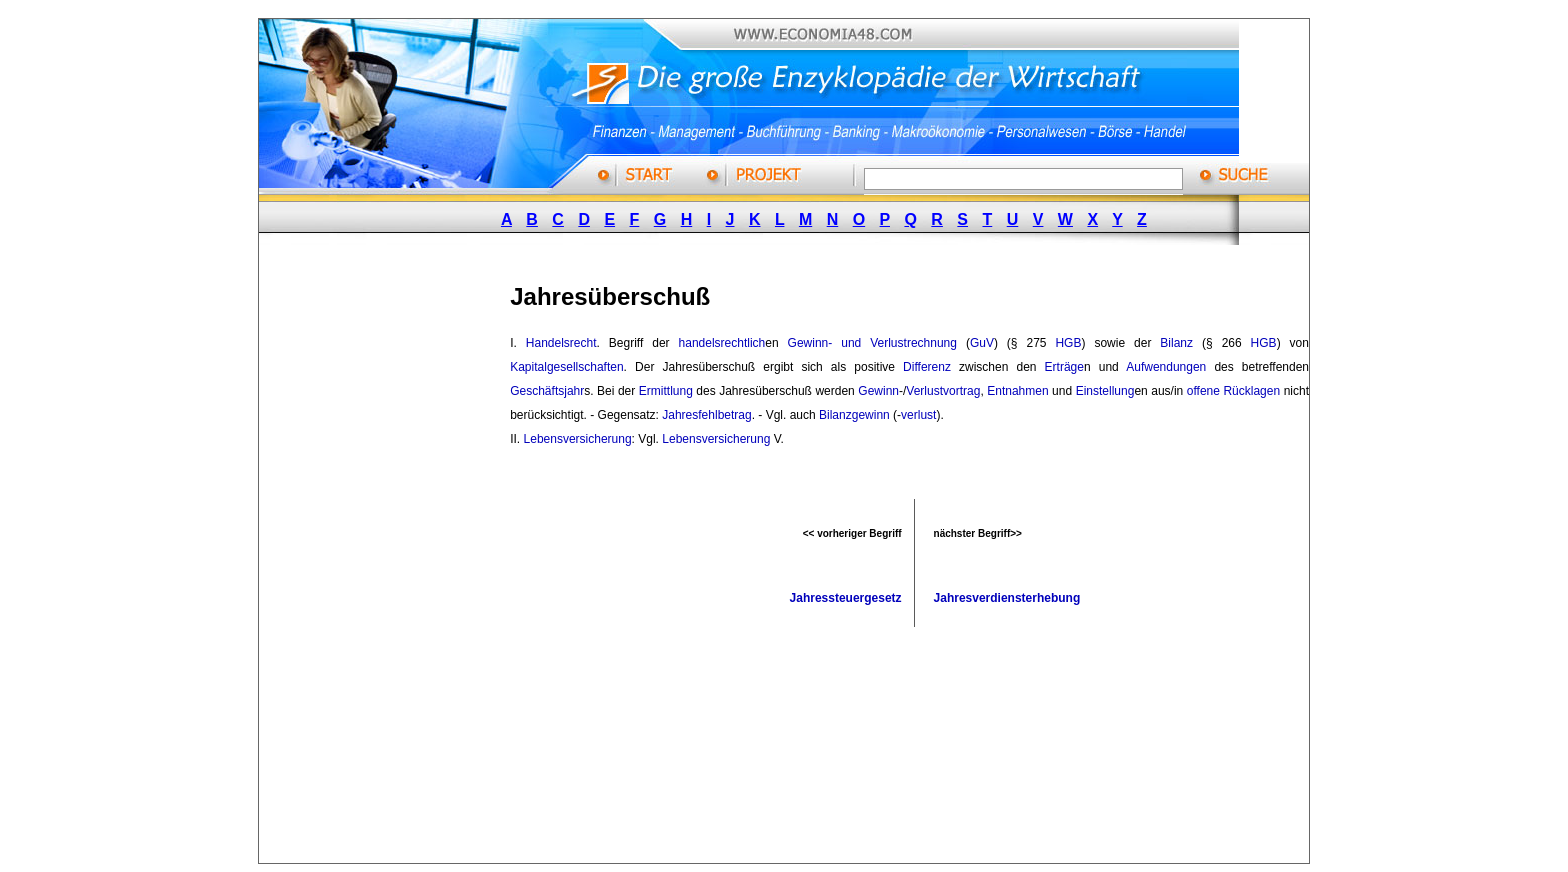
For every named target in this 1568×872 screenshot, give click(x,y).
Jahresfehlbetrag (706, 415)
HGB (1068, 343)
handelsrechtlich (722, 343)
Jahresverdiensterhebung (1007, 598)
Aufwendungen (1166, 367)
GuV (982, 343)
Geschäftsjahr (547, 391)
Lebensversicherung (578, 439)
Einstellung (1105, 391)
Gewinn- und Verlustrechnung (872, 343)
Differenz (927, 367)
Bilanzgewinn (854, 415)
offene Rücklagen (1233, 391)
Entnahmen (1017, 391)
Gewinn (878, 391)
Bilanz (1176, 343)
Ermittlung (666, 391)
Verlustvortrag (943, 391)
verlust (918, 415)
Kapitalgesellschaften (566, 367)
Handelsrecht (561, 343)
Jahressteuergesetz (846, 598)
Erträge (1064, 367)
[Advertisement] (408, 563)
